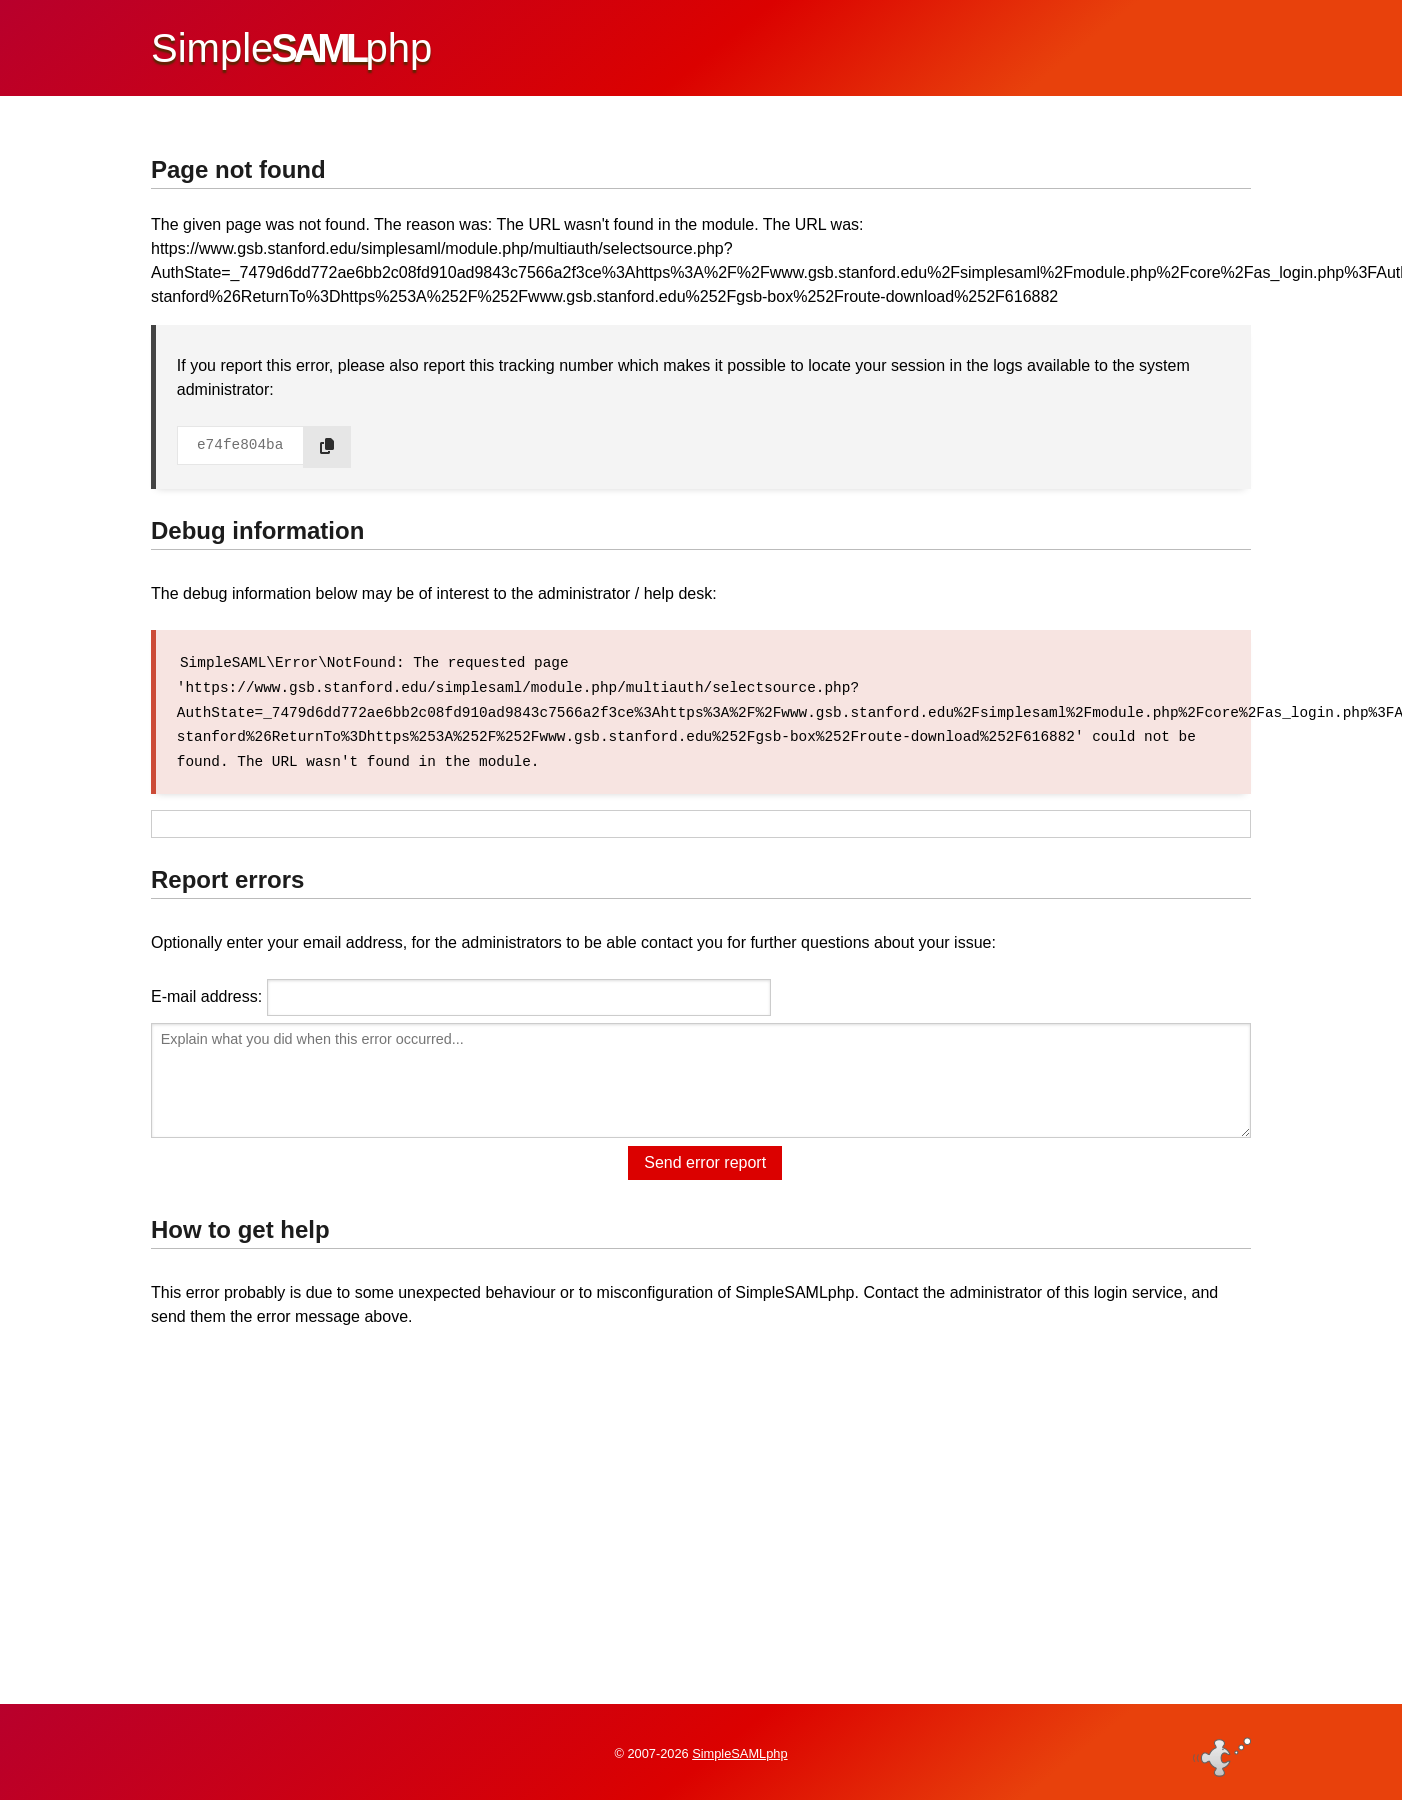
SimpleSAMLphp (739, 1753)
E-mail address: (206, 993)
